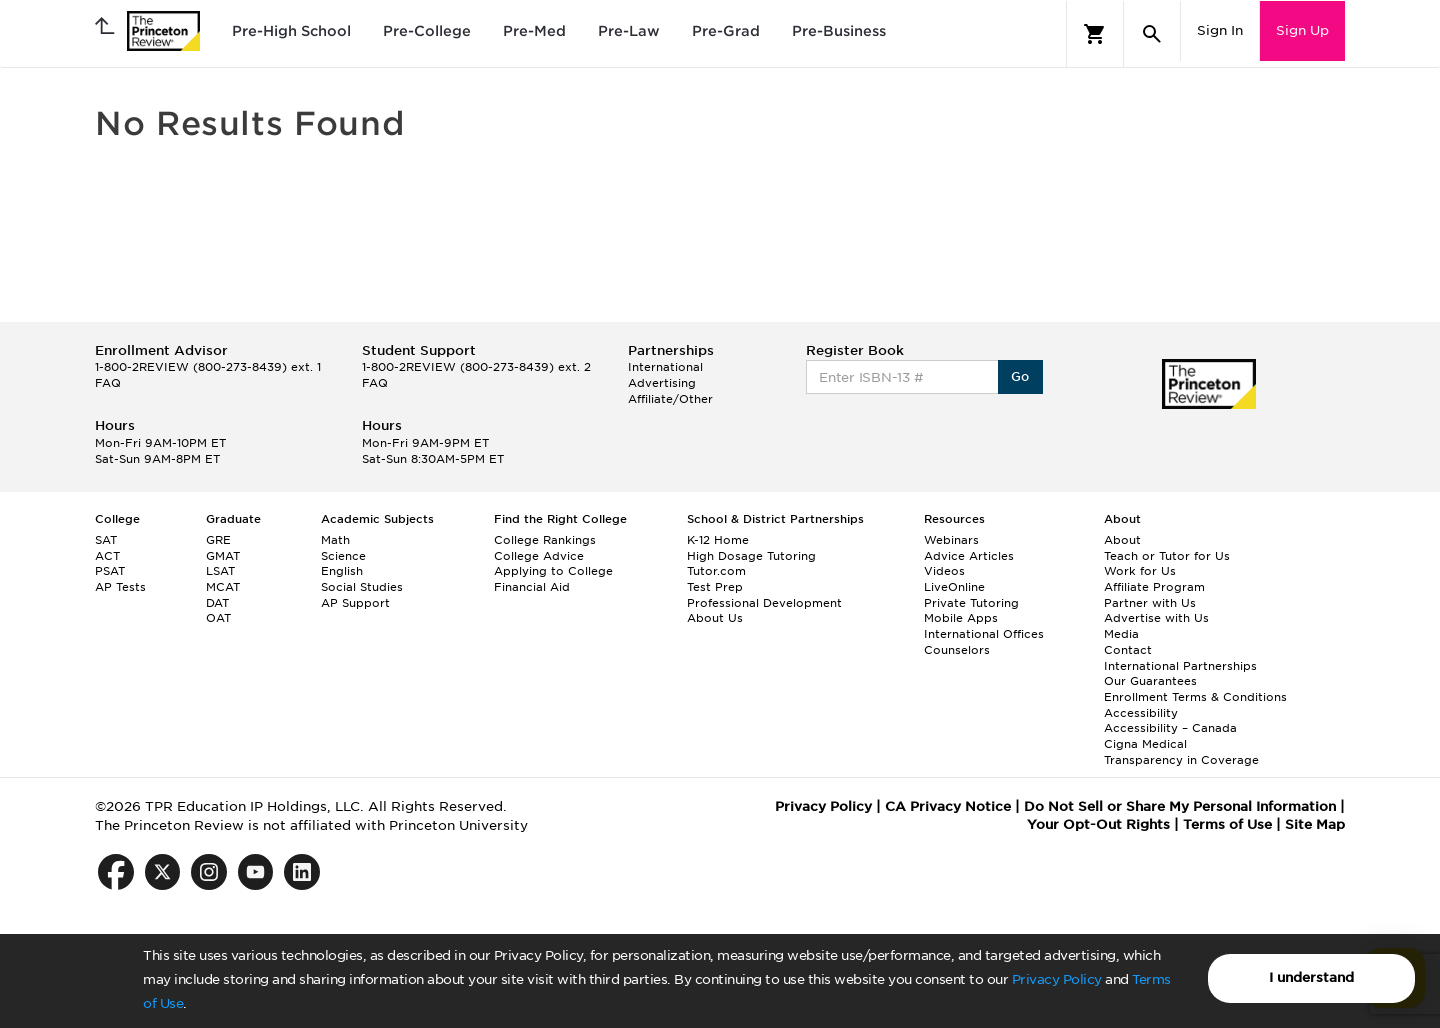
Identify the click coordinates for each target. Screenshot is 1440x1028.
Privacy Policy (1057, 979)
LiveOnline (954, 587)
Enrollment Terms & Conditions (1195, 697)
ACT (107, 556)
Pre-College (427, 31)
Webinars (951, 540)
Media (1121, 634)
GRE (218, 540)
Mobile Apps (961, 618)
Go (1020, 376)
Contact (1128, 650)
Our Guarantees (1150, 681)
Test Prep (715, 587)
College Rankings (545, 540)
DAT (217, 603)
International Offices (984, 634)
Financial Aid (532, 587)
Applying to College (553, 571)
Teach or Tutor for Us (1167, 556)
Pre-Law (629, 31)
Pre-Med (534, 31)
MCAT (223, 587)
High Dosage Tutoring (751, 556)
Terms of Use (1227, 824)
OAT (218, 618)
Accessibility (1141, 713)
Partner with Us (1150, 603)
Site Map (1315, 824)
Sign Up (1302, 30)
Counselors (957, 650)
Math (335, 540)
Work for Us (1140, 571)
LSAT (220, 571)
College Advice (539, 556)
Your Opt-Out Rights (1098, 824)
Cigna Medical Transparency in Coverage (1181, 752)
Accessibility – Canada (1170, 728)
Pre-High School (291, 31)
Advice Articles (969, 556)
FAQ (108, 383)
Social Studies (362, 587)
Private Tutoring (971, 603)
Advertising (662, 383)
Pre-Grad (726, 31)
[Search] (1152, 34)
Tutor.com (716, 571)
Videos (944, 571)
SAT (106, 540)
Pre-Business (839, 31)
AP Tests (120, 587)
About (1122, 540)
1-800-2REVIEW (208, 367)
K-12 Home (718, 540)
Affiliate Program (1154, 587)
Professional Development (764, 603)
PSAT (110, 571)
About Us (715, 618)
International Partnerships (1180, 666)
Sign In (1220, 30)
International (665, 367)
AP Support (355, 603)
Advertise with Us (1156, 618)
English (342, 571)
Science (343, 556)
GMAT (223, 556)
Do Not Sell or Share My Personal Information (1180, 806)
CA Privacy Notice (948, 806)
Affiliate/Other (670, 399)
